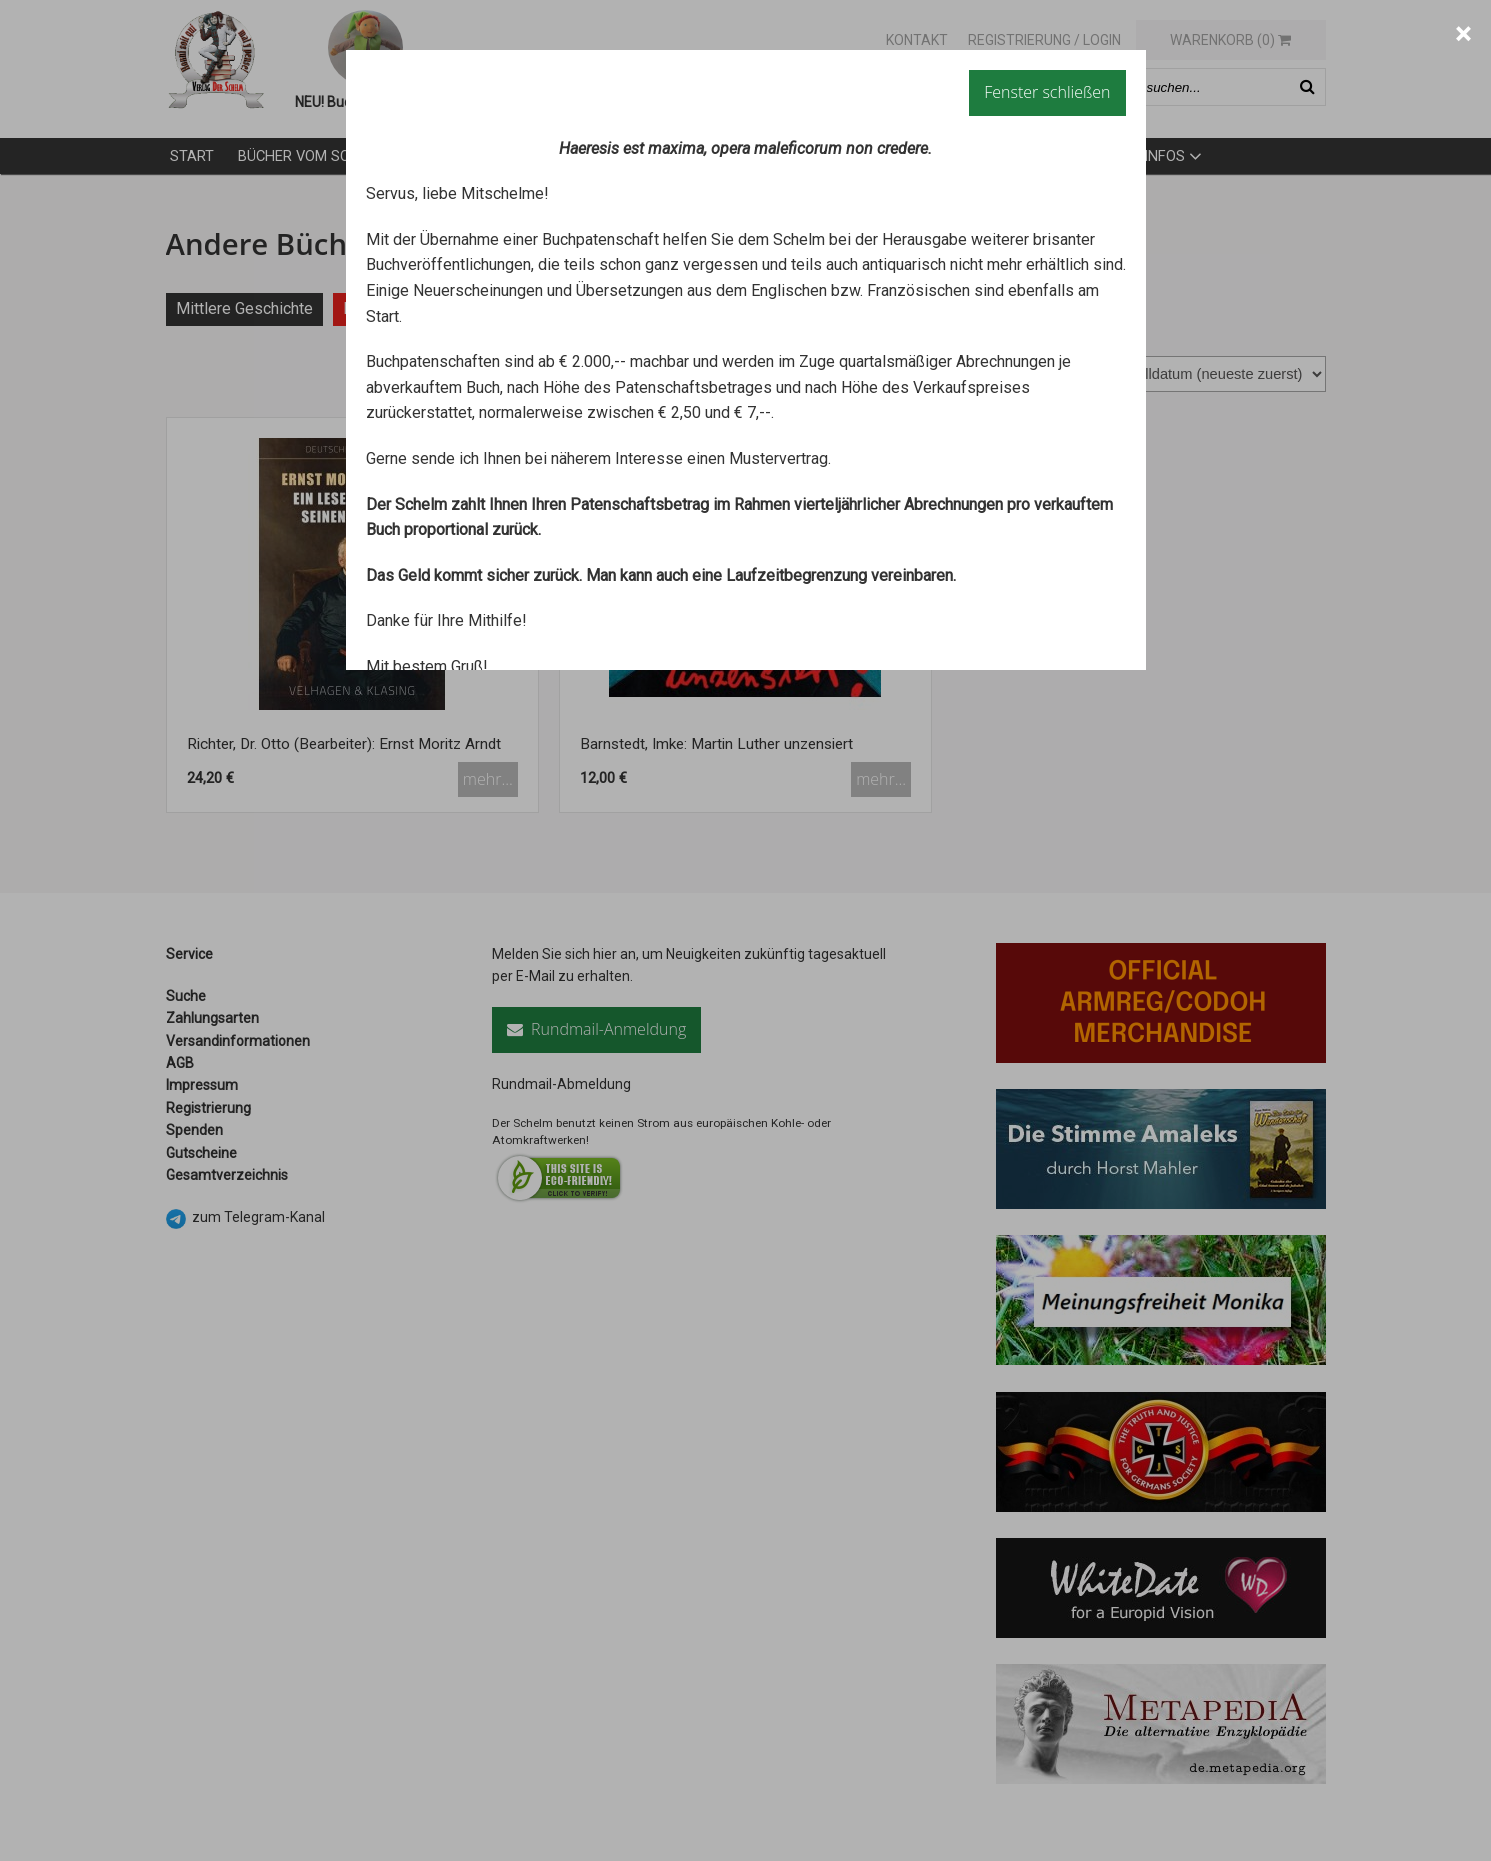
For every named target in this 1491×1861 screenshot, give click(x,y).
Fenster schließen (1047, 92)
